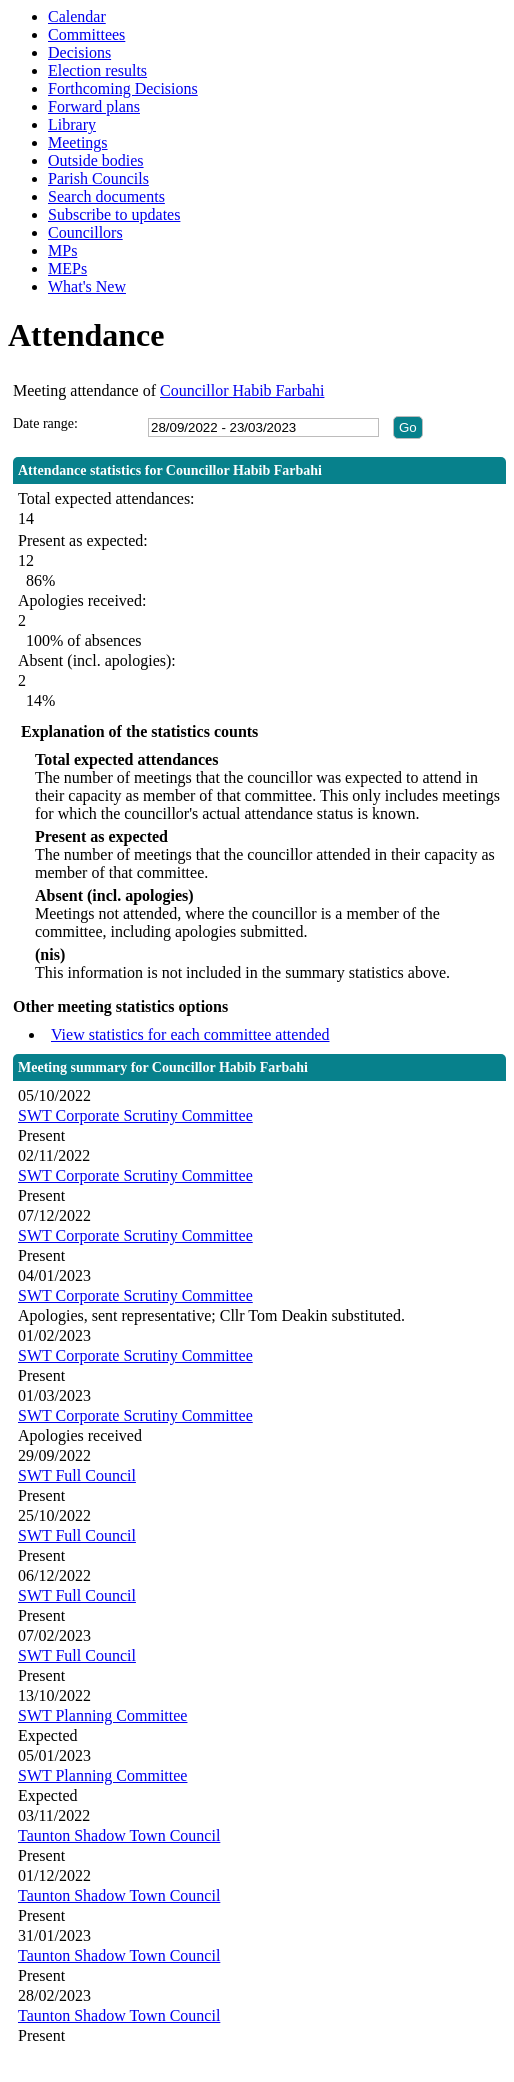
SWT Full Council (77, 1475)
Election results (97, 70)
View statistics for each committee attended (190, 1034)
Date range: (45, 423)
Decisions (79, 52)
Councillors (85, 232)
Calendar (77, 16)
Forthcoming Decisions (123, 88)
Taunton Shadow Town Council (119, 1835)
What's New (87, 286)
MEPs (67, 268)
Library (72, 124)
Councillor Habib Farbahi (242, 390)
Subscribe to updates (114, 214)
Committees (86, 34)
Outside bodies (96, 160)
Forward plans (94, 106)
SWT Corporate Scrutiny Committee (135, 1115)
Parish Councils (98, 178)
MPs (62, 250)
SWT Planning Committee (102, 1715)
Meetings (78, 142)
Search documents (106, 196)
